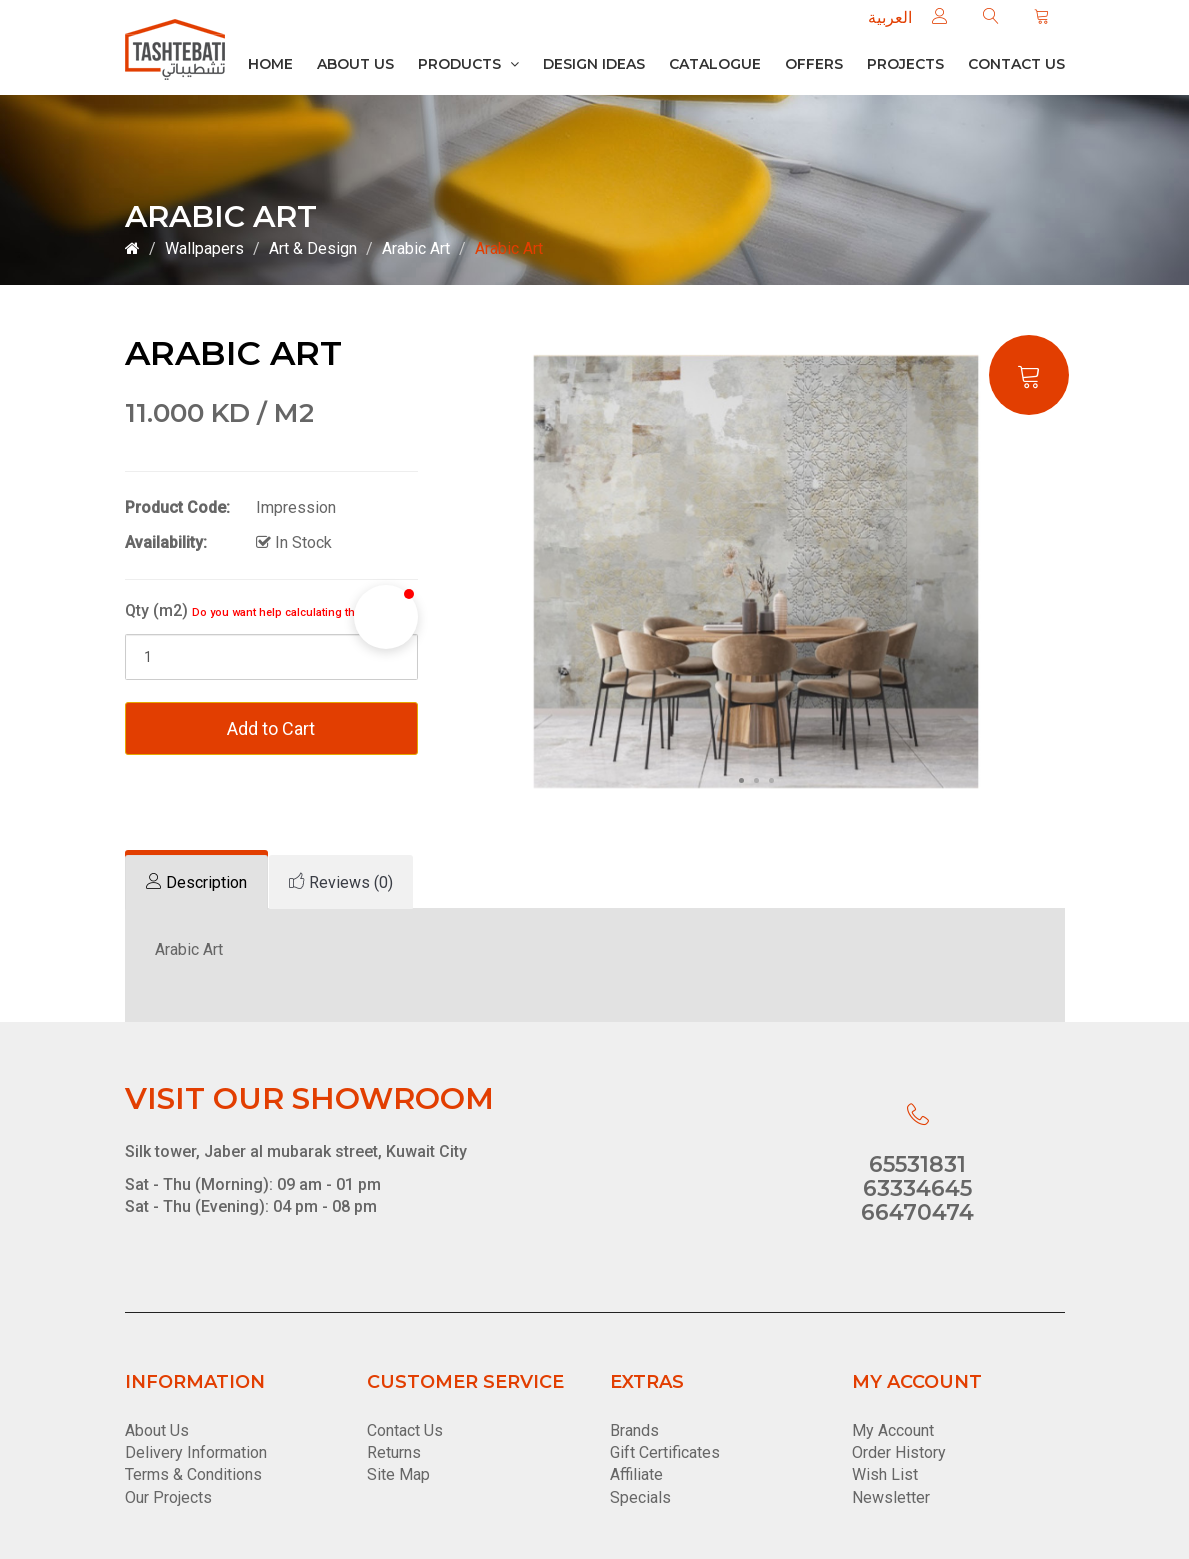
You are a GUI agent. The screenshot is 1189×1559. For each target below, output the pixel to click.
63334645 (917, 1188)
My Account (893, 1430)
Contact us (1016, 64)
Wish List (885, 1474)
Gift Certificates (665, 1452)
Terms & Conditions (193, 1474)
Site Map (398, 1474)
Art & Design (313, 248)
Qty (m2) (268, 610)
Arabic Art (416, 248)
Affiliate (636, 1474)
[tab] (196, 882)
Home (270, 64)
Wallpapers (204, 248)
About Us (355, 64)
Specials (640, 1497)
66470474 (917, 1212)
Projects (905, 64)
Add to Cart (271, 728)
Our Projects (168, 1497)
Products (468, 64)
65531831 (917, 1164)
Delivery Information (196, 1452)
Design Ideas (594, 64)
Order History (899, 1452)
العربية (890, 17)
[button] (386, 617)
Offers (814, 64)
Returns (394, 1452)
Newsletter (891, 1497)
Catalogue (715, 64)
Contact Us (405, 1430)
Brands (634, 1430)
